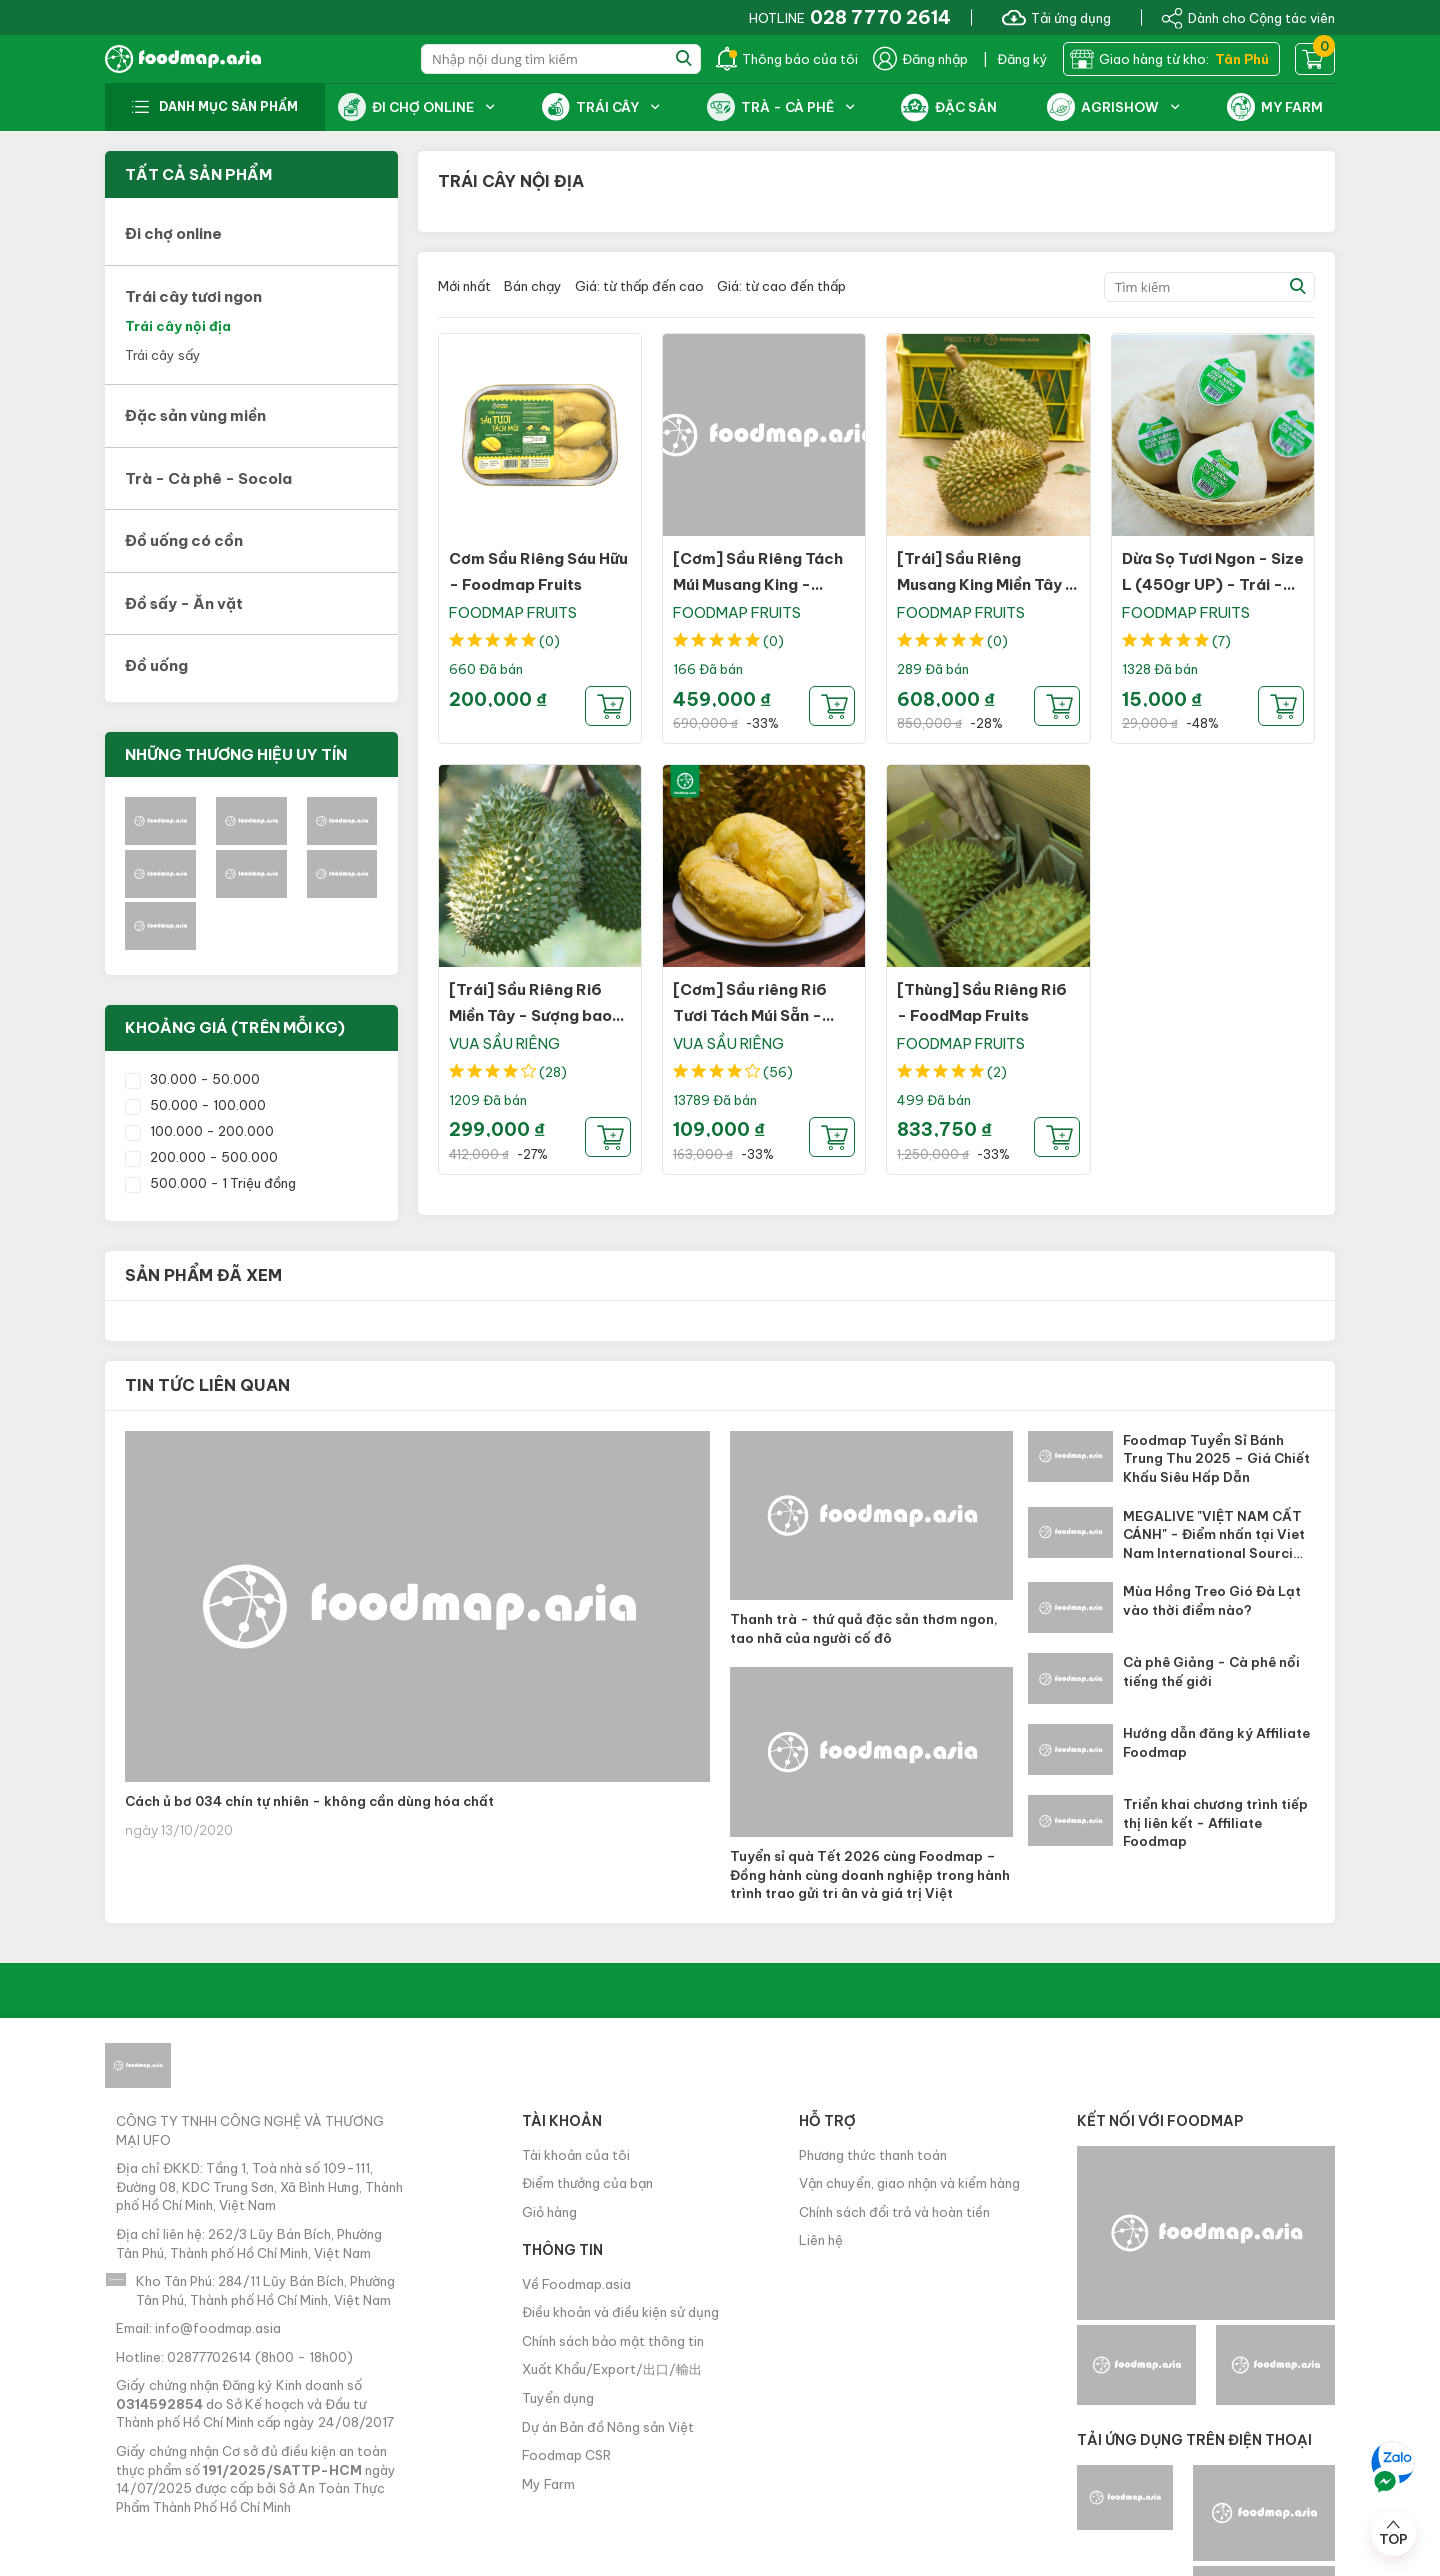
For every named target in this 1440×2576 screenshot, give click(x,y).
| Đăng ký (1015, 59)
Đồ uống (156, 665)
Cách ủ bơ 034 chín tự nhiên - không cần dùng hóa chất (309, 1801)
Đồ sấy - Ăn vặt (184, 603)
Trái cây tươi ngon (193, 296)
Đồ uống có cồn (184, 540)
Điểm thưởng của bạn (587, 2183)
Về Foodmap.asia (576, 2284)
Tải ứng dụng (1056, 17)
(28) (553, 1072)
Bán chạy (533, 286)
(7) (1221, 641)
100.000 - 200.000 (199, 1131)
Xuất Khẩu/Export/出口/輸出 (612, 2369)
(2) (997, 1072)
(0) (549, 641)
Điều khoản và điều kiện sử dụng (620, 2312)
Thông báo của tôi (787, 59)
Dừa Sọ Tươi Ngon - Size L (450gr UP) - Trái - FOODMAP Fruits (1213, 584)
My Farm (548, 2484)
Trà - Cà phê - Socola (208, 478)
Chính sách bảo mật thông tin (613, 2341)
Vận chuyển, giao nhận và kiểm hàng (909, 2183)
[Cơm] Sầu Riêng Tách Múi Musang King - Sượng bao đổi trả (758, 584)
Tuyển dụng (558, 2398)
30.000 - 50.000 (192, 1079)
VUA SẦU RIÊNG (504, 1043)
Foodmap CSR (566, 2455)
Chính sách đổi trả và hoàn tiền (894, 2212)
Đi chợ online (173, 233)
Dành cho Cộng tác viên (1248, 17)
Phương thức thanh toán (873, 2155)
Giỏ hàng (549, 2212)
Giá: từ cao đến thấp (781, 286)
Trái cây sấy (163, 355)
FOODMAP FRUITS (513, 612)
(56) (778, 1072)
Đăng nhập (920, 59)
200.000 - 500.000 (201, 1157)
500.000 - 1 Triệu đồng (210, 1183)
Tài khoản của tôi (576, 2155)
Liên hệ (821, 2240)
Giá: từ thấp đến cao (639, 286)
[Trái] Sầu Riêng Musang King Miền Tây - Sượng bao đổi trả (986, 584)
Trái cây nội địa (178, 326)
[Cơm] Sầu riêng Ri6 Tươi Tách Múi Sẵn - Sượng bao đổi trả (750, 1015)
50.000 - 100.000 (195, 1105)
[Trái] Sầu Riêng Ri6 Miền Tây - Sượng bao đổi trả (530, 1015)
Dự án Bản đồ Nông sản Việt (608, 2427)
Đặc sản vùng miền (195, 415)
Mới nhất (464, 286)
